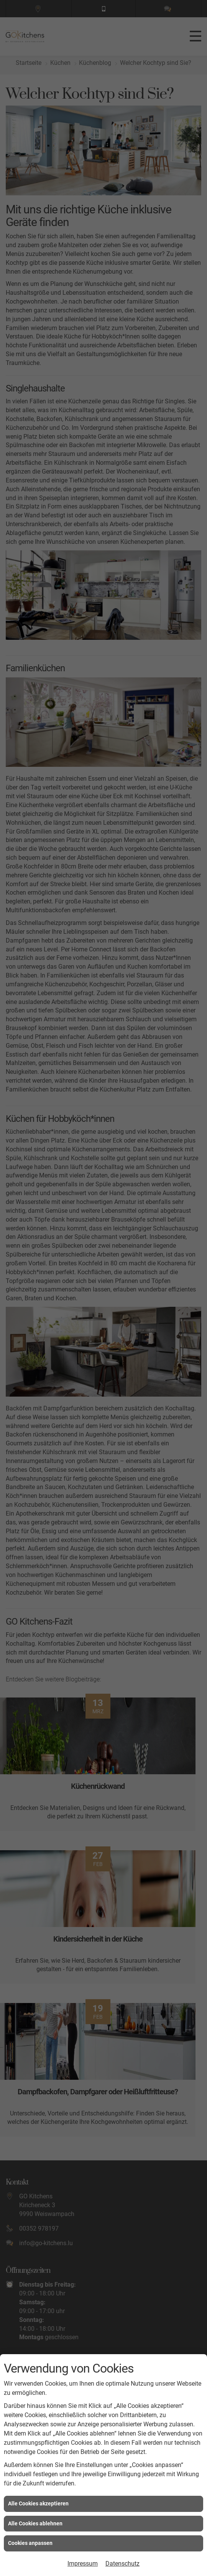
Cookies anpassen (30, 2543)
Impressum (82, 2563)
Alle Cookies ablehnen (35, 2523)
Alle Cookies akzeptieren (38, 2503)
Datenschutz (122, 2563)
